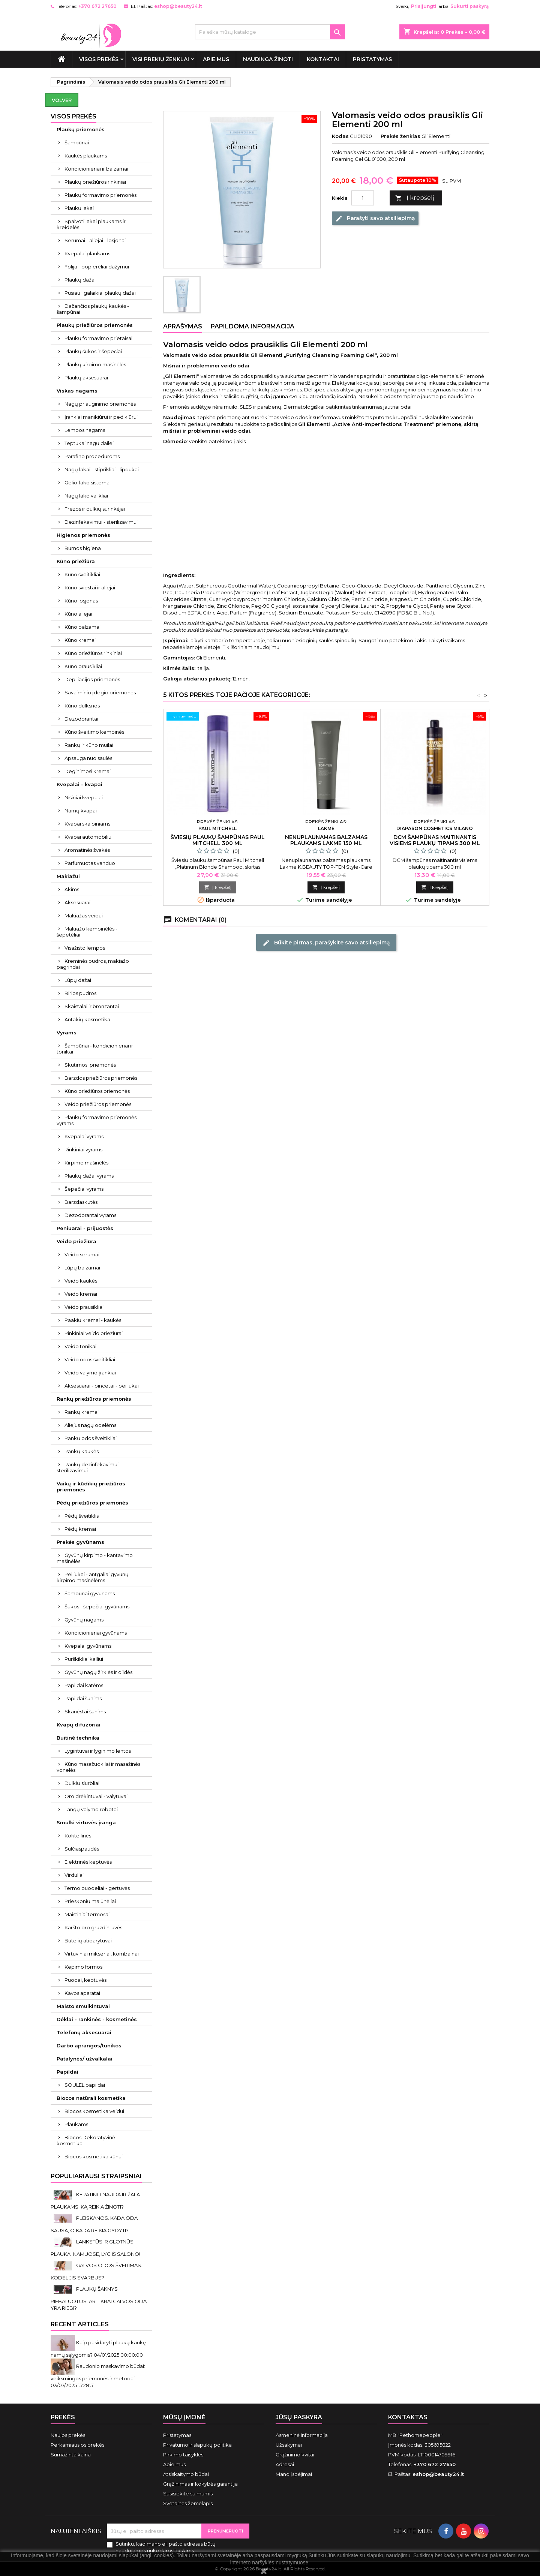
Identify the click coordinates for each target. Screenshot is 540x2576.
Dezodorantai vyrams (90, 1215)
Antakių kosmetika (87, 1019)
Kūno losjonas (81, 601)
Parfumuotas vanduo (89, 863)
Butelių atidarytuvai (88, 1941)
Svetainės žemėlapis (188, 2503)
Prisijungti (423, 6)
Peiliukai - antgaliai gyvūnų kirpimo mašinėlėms (93, 1577)
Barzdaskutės (81, 1202)
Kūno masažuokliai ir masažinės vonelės (98, 1767)
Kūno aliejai (78, 614)
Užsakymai (289, 2445)
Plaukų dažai (80, 280)
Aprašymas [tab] (182, 326)
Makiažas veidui (83, 916)
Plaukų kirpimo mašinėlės (95, 364)
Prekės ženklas (400, 136)
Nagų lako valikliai (86, 496)
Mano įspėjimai (294, 2474)
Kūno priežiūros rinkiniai (93, 653)
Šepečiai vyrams (84, 1189)
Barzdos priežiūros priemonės (100, 1078)
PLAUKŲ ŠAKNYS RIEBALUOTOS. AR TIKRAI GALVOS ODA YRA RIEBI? (99, 2298)
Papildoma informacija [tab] (252, 326)
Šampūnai (76, 142)
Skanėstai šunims (85, 1711)
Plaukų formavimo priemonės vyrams (96, 1120)
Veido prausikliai (84, 1307)
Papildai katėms (83, 1685)
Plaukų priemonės (81, 129)
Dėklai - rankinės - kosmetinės (97, 2019)
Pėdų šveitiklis (81, 1516)
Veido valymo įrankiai (90, 1373)
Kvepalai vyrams (84, 1136)
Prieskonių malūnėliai (90, 1901)
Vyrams (66, 1032)
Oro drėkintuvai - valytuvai (96, 1796)
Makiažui (68, 876)
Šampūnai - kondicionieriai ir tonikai (95, 1049)
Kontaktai (323, 59)
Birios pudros (80, 993)
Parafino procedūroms (92, 456)
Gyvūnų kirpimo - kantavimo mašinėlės (95, 1558)
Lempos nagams (84, 430)
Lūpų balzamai (82, 1268)
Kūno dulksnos (82, 706)
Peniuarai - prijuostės (85, 1228)
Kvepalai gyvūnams (87, 1646)
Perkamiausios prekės (77, 2445)
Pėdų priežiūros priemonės (92, 1503)
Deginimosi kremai (87, 771)
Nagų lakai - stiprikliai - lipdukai (101, 469)
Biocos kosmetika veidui (94, 2111)
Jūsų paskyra (299, 2417)
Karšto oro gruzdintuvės (93, 1927)
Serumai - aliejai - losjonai (95, 240)
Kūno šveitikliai (82, 574)
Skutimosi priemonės (90, 1065)
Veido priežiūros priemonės (97, 1104)
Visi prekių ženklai (160, 59)
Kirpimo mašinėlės (86, 1163)
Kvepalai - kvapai (79, 784)
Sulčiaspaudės (81, 1849)
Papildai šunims (83, 1698)
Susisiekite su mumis (188, 2494)
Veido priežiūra (76, 1241)
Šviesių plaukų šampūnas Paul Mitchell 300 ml (218, 840)
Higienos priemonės (83, 535)
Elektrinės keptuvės (88, 1862)
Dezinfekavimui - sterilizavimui (101, 522)
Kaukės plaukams (85, 156)
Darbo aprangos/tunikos (89, 2046)
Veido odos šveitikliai (89, 1359)
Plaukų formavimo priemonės (100, 195)
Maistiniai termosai (87, 1914)
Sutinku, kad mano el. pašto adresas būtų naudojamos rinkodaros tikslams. (166, 2547)
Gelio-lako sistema (87, 483)
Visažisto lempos (84, 948)
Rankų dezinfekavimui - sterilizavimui (89, 1467)
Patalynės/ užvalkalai (84, 2059)
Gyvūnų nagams (84, 1620)
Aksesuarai (77, 902)
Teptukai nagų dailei (89, 443)
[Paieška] (270, 31)
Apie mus (216, 59)
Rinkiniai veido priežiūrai (93, 1333)
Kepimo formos (83, 1967)
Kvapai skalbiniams (87, 824)
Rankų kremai (81, 1412)
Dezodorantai (81, 719)
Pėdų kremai (80, 1529)
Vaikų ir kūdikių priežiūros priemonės (91, 1487)
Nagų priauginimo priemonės (100, 404)
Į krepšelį (414, 198)
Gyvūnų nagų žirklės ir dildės (98, 1672)
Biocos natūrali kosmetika (91, 2098)
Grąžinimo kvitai (295, 2455)
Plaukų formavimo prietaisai (98, 338)
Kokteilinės (77, 1836)
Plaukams (76, 2124)
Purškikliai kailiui (83, 1659)
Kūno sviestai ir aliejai (89, 587)
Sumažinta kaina (71, 2455)
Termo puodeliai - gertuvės (97, 1888)
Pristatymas (372, 59)
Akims (71, 889)
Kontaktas (408, 2417)
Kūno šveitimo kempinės (94, 732)
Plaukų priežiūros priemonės (95, 325)
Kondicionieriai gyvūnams (95, 1633)
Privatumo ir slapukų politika (197, 2445)
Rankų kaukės (81, 1451)
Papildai (67, 2072)
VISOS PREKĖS (98, 59)
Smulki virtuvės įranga (86, 1822)
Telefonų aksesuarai (84, 2032)
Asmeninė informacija (302, 2435)
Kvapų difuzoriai (78, 1725)
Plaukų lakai (79, 208)
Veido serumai (81, 1254)
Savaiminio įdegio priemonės (100, 692)
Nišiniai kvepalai (83, 797)
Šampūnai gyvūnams (89, 1593)
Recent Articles (80, 2324)
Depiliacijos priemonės (92, 679)
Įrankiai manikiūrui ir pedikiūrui (101, 417)
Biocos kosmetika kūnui (93, 2156)
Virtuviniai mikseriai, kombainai (101, 1954)
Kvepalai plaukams (87, 253)
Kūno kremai (80, 640)
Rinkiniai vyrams (83, 1149)
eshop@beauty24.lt (178, 6)
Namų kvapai (80, 811)
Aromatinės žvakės (87, 850)
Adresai (285, 2464)
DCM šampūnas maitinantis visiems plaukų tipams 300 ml (435, 840)
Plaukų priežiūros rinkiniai (95, 182)
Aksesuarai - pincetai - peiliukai (101, 1386)
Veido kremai (80, 1294)
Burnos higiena (82, 548)
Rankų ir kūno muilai (88, 745)
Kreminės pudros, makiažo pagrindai (93, 964)
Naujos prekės (68, 2435)
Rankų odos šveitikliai (90, 1438)
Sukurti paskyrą (469, 6)
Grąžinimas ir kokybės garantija (200, 2484)
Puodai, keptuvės (85, 1980)
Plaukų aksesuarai (86, 378)
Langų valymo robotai (91, 1809)
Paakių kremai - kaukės (92, 1320)
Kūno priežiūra (76, 561)
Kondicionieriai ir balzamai (96, 169)
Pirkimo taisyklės (183, 2455)
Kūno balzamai (82, 627)
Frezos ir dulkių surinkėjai (94, 509)
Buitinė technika (78, 1738)
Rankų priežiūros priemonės (94, 1399)
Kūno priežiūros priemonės (97, 1091)
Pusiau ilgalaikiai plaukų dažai (100, 293)
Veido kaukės (80, 1281)
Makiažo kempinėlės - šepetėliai (87, 932)
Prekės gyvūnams (80, 1542)
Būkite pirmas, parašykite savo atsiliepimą (326, 942)
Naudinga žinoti (268, 59)
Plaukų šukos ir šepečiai (93, 351)
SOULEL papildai (84, 2085)
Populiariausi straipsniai (96, 2176)
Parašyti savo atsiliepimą (375, 218)
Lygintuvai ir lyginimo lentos (97, 1751)
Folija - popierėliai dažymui (96, 267)
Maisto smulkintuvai (83, 2006)
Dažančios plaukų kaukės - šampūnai (93, 309)
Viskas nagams (77, 391)
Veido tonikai (80, 1346)
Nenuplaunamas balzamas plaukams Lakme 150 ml (326, 840)
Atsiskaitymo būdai (186, 2474)
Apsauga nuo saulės (88, 758)
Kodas (340, 136)
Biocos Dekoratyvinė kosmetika (86, 2140)
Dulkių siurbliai (81, 1783)
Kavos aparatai (82, 1993)
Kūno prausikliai (83, 666)
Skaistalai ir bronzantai (91, 1006)
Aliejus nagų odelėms (90, 1425)
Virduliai (74, 1875)
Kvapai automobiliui (88, 837)
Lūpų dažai (77, 980)
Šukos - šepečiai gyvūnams (96, 1606)
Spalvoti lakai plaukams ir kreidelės (91, 224)
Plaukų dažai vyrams (89, 1176)
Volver (62, 100)
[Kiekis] (362, 197)
